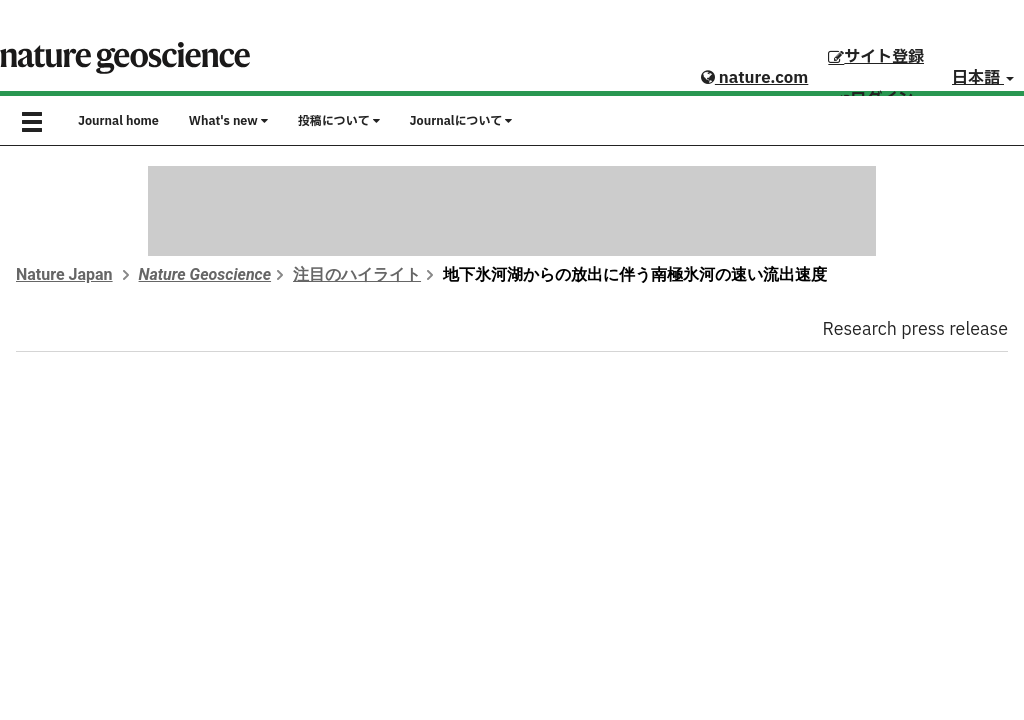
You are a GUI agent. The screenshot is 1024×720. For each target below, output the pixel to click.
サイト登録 (876, 57)
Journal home (118, 121)
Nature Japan (64, 274)
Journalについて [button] (461, 121)
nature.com (754, 78)
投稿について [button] (339, 121)
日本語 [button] (983, 78)
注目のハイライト (357, 274)
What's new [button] (228, 121)
